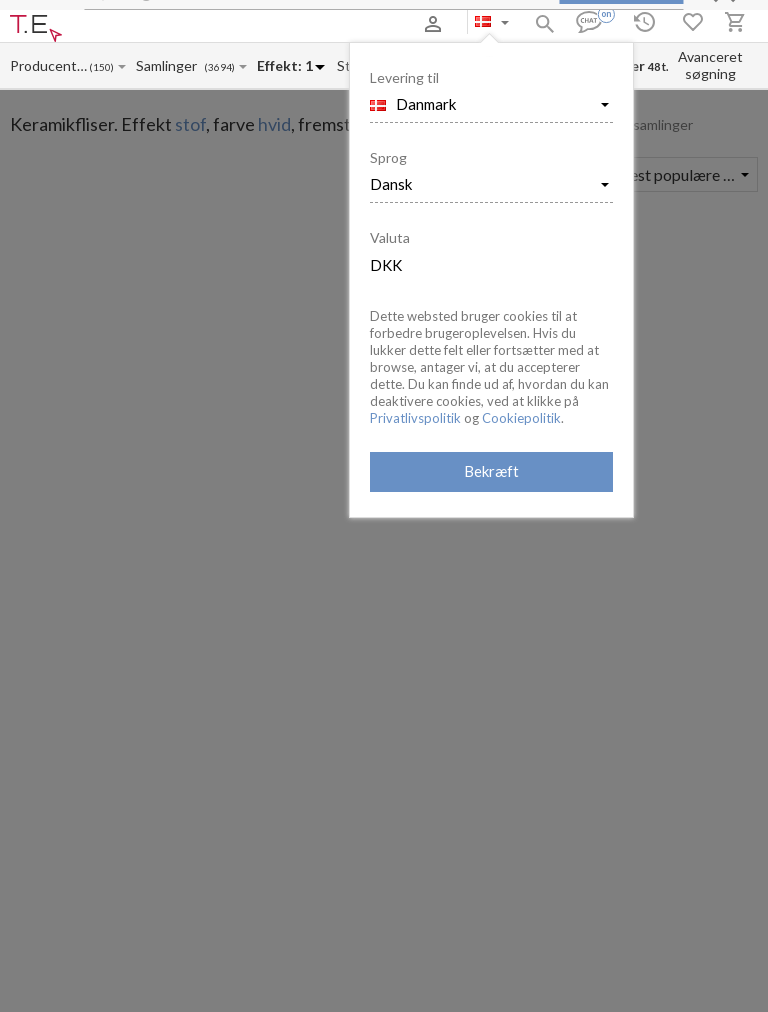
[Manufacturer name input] (49, 65)
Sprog (388, 157)
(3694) (219, 67)
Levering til (404, 77)
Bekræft (491, 471)
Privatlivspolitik (415, 418)
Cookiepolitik (521, 418)
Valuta (390, 237)
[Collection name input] (170, 65)
